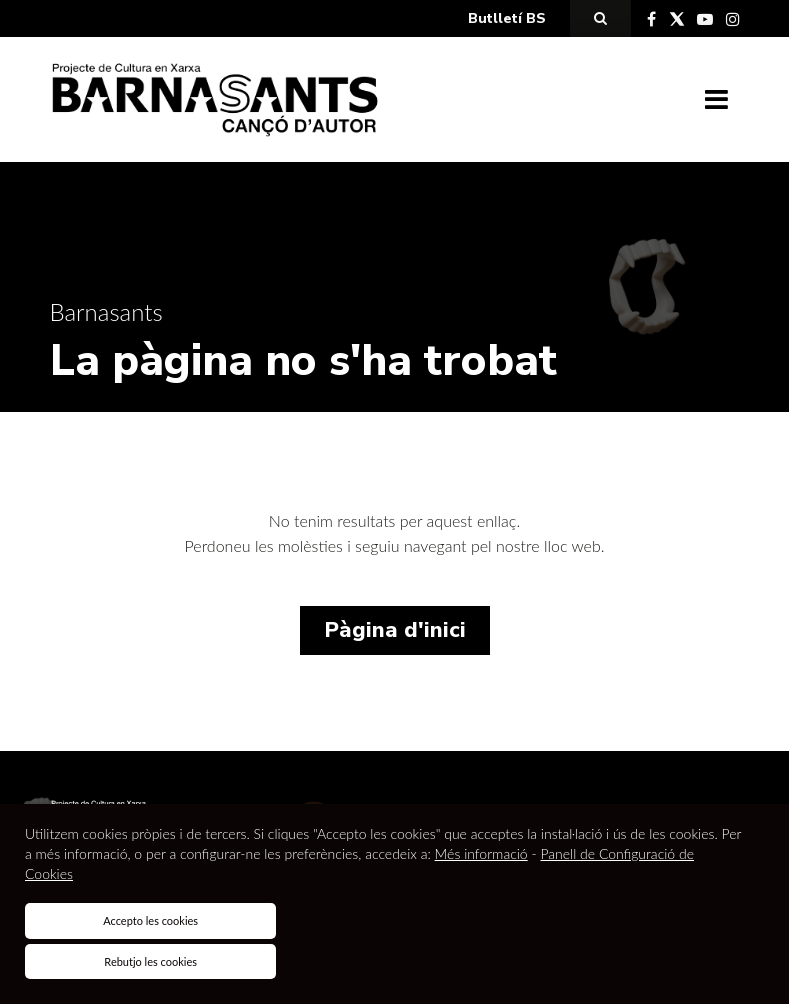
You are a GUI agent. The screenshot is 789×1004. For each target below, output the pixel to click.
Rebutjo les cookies (150, 961)
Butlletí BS (507, 18)
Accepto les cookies (150, 920)
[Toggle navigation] (716, 100)
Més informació (481, 853)
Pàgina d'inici (395, 630)
